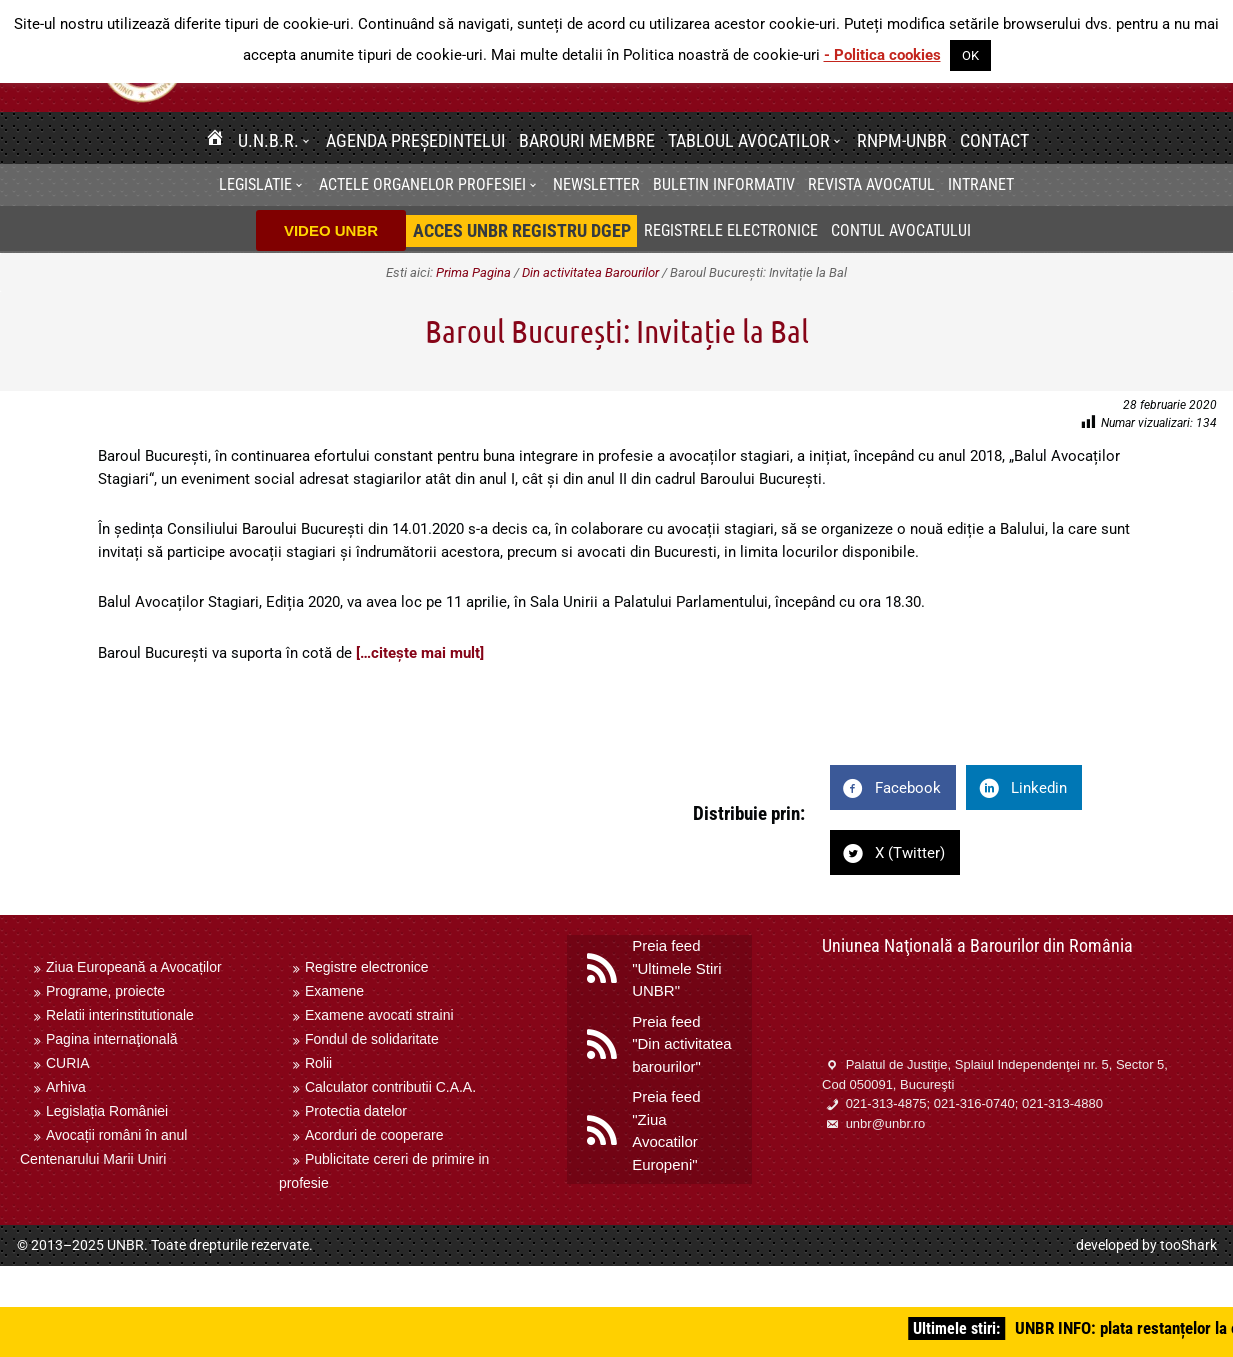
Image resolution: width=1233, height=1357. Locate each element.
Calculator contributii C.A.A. (390, 1087)
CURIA (68, 1063)
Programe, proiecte (105, 991)
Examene (334, 991)
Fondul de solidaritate (372, 1039)
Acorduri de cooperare (374, 1135)
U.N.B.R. (268, 140)
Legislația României (107, 1111)
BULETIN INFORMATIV (724, 184)
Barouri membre (587, 140)
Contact (994, 140)
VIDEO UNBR (331, 230)
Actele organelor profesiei (422, 184)
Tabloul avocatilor (749, 140)
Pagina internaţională (112, 1039)
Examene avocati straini (379, 1015)
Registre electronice (367, 967)
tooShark (1188, 1245)
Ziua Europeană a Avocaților (134, 967)
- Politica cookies (882, 55)
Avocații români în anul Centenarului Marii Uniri (103, 1147)
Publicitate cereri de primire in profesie (384, 1171)
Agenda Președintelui (416, 140)
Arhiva (66, 1087)
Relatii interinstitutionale (120, 1015)
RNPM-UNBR (902, 140)
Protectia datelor (356, 1111)
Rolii (318, 1063)
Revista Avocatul (871, 184)
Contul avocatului (901, 230)
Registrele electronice (731, 230)
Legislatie (255, 184)
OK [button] (970, 55)
